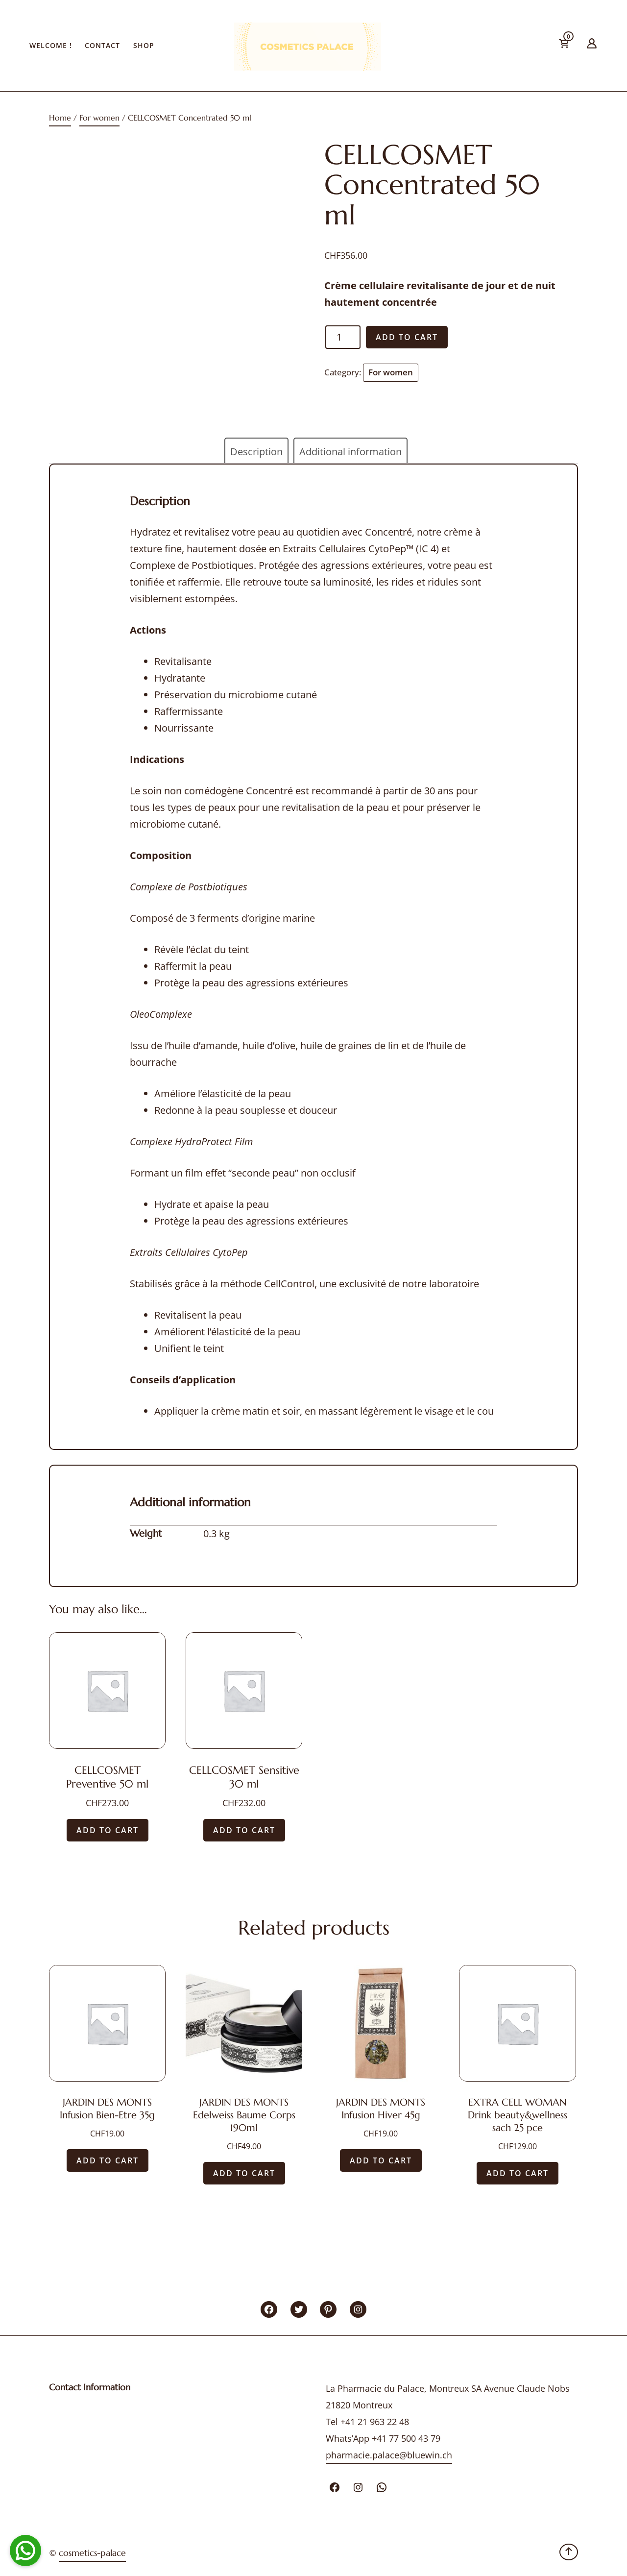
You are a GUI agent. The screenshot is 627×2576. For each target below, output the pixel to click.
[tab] (256, 452)
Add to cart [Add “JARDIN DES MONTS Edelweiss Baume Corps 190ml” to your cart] (244, 2173)
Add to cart (407, 337)
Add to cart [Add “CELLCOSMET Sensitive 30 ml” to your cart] (244, 1830)
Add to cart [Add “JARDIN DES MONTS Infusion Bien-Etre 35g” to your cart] (107, 2160)
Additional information (350, 451)
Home (60, 118)
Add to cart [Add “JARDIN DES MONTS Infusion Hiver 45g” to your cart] (381, 2160)
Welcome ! (50, 45)
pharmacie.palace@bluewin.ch (389, 2455)
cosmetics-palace (92, 2552)
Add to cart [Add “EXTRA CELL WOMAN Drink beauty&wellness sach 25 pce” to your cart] (517, 2173)
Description (256, 451)
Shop (143, 45)
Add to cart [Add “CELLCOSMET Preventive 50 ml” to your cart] (107, 1830)
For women (99, 118)
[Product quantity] (343, 337)
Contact (102, 45)
